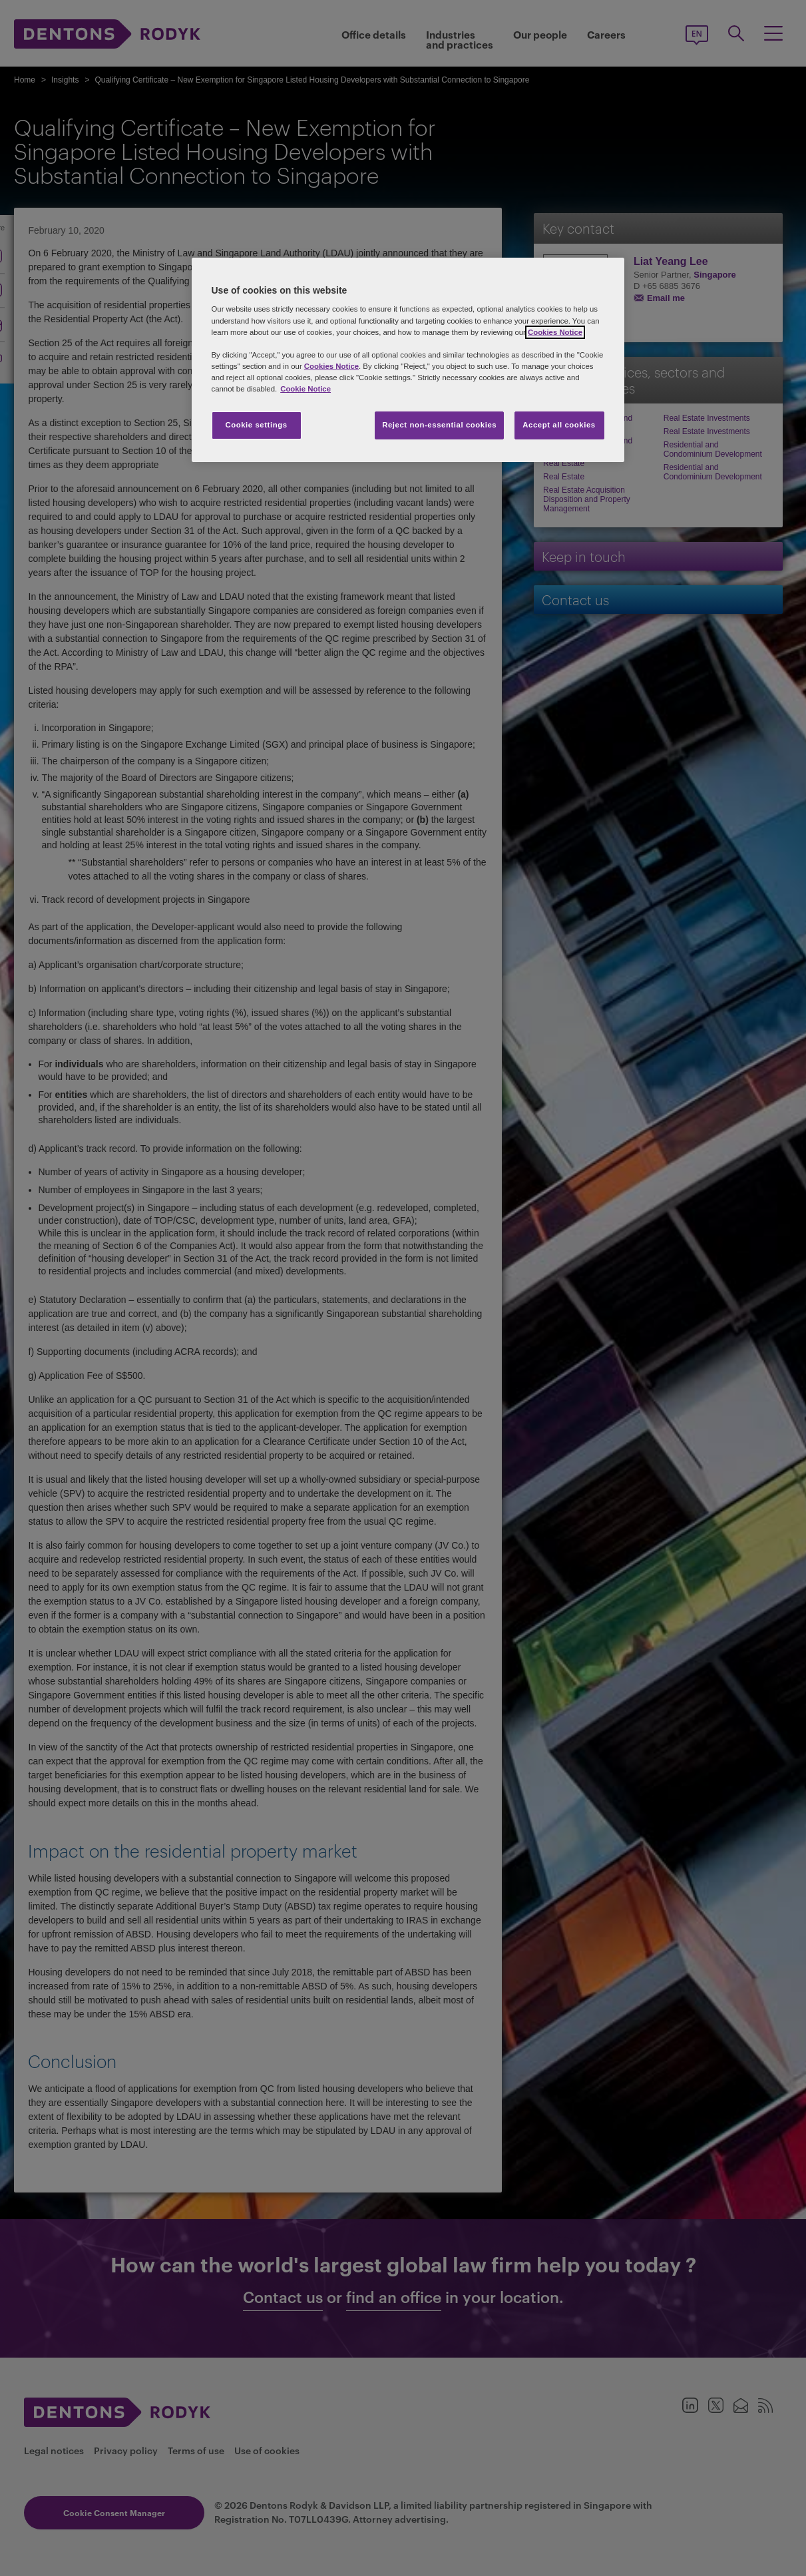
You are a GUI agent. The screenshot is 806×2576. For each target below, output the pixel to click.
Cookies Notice (555, 332)
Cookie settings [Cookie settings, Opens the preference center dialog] (256, 425)
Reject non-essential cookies (439, 425)
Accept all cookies (559, 425)
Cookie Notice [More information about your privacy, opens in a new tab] (305, 389)
